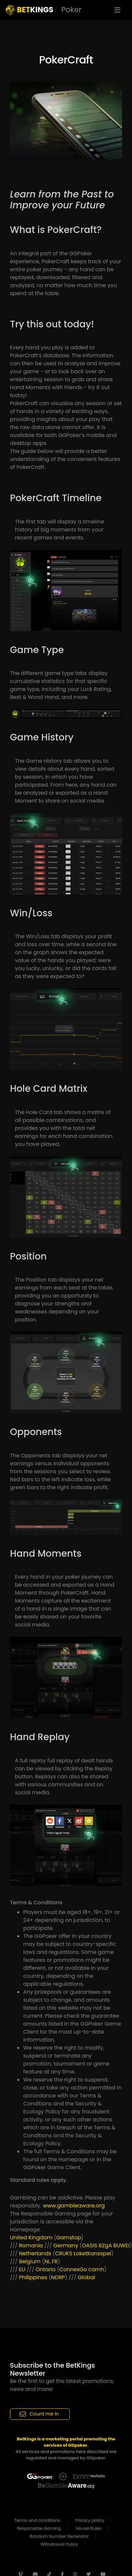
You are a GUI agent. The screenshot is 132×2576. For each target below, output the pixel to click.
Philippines (33, 2277)
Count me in (39, 2413)
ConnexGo (73, 2269)
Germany (65, 2245)
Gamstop (68, 2237)
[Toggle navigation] (117, 10)
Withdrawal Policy (59, 2544)
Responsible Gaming (39, 2528)
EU (22, 2269)
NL (47, 2261)
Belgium (29, 2261)
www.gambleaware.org (74, 2205)
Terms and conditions (37, 2520)
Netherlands (35, 2253)
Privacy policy (89, 2520)
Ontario (46, 2269)
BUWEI (121, 2245)
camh (96, 2269)
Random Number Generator (59, 2536)
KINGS (43, 10)
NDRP (58, 2277)
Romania (31, 2245)
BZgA (105, 2245)
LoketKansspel (92, 2253)
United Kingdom (31, 2237)
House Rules (88, 2528)
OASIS (89, 2245)
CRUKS (63, 2253)
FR (55, 2261)
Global (86, 2277)
